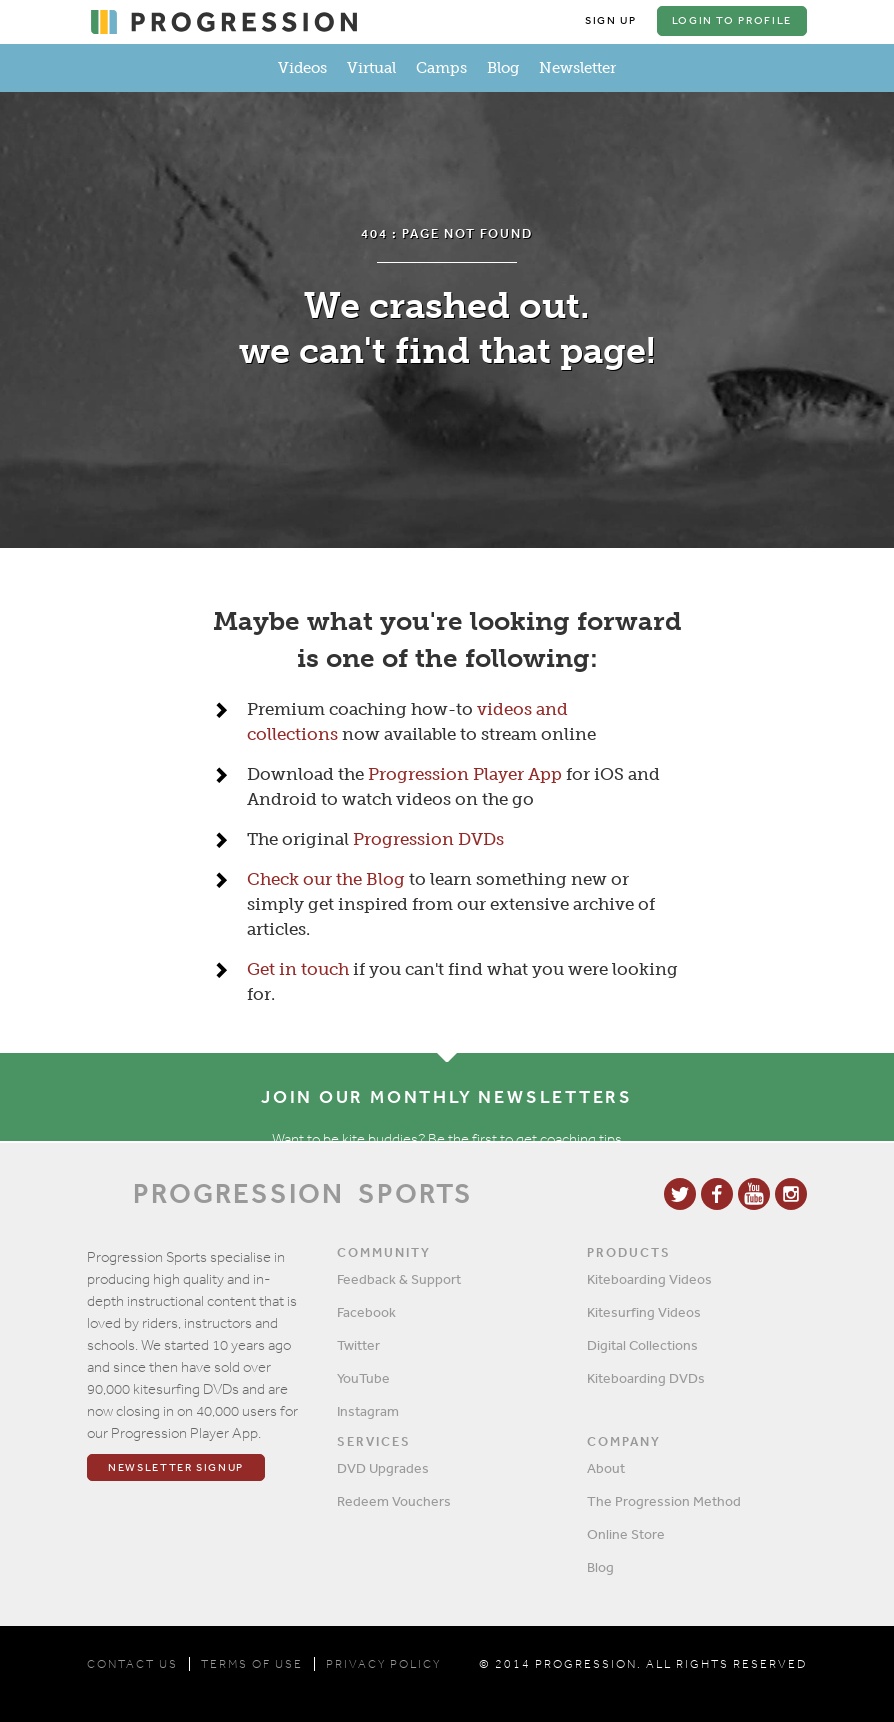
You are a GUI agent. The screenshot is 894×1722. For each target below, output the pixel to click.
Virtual (371, 68)
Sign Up (611, 20)
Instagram (368, 1411)
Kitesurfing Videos (644, 1312)
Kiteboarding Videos (649, 1279)
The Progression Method (664, 1501)
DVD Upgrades (383, 1468)
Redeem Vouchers (394, 1501)
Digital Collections (642, 1345)
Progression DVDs (428, 839)
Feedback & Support (399, 1279)
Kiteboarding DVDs (646, 1378)
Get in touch (298, 969)
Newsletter (577, 68)
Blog (503, 68)
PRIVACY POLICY (383, 1664)
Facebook (366, 1312)
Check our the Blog (326, 879)
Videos (302, 68)
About (606, 1468)
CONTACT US (132, 1664)
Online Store (626, 1534)
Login (732, 20)
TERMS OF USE (252, 1664)
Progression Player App (465, 774)
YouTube (363, 1378)
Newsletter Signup (176, 1467)
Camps (441, 68)
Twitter (358, 1345)
